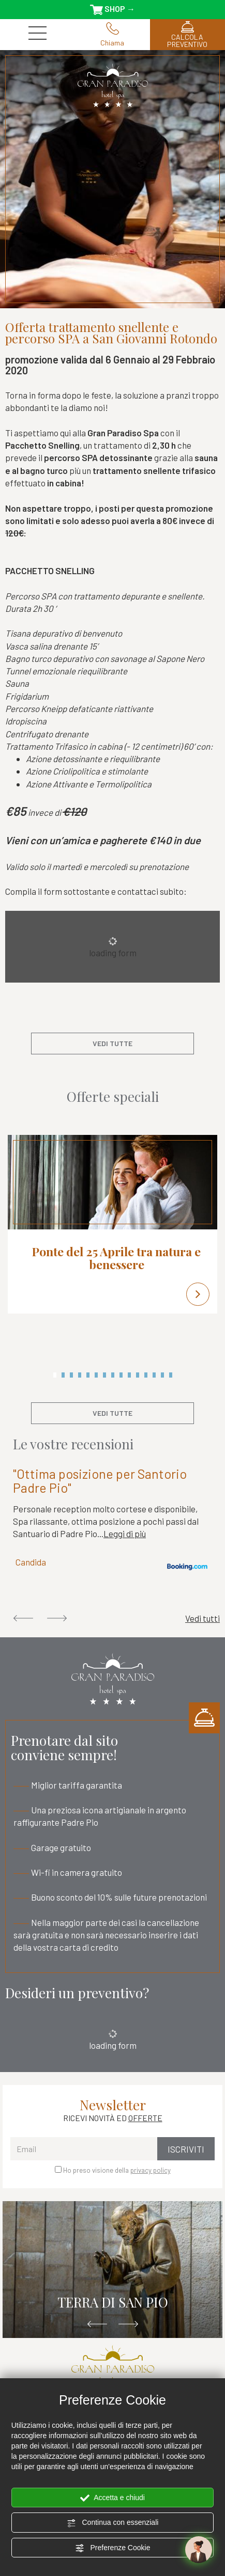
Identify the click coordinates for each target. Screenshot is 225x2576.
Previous (23, 1618)
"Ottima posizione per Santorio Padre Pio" (100, 1480)
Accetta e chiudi (112, 2498)
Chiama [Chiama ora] (112, 34)
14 (162, 1375)
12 (145, 1375)
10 (129, 1375)
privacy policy (150, 2170)
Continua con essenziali (113, 2522)
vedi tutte (112, 1043)
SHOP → (112, 9)
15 (170, 1375)
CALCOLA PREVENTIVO (187, 35)
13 (154, 1375)
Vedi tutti (202, 1618)
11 (137, 1375)
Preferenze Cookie (113, 2548)
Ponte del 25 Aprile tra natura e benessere (116, 1257)
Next (57, 1618)
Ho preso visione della (117, 2170)
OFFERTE (145, 2118)
